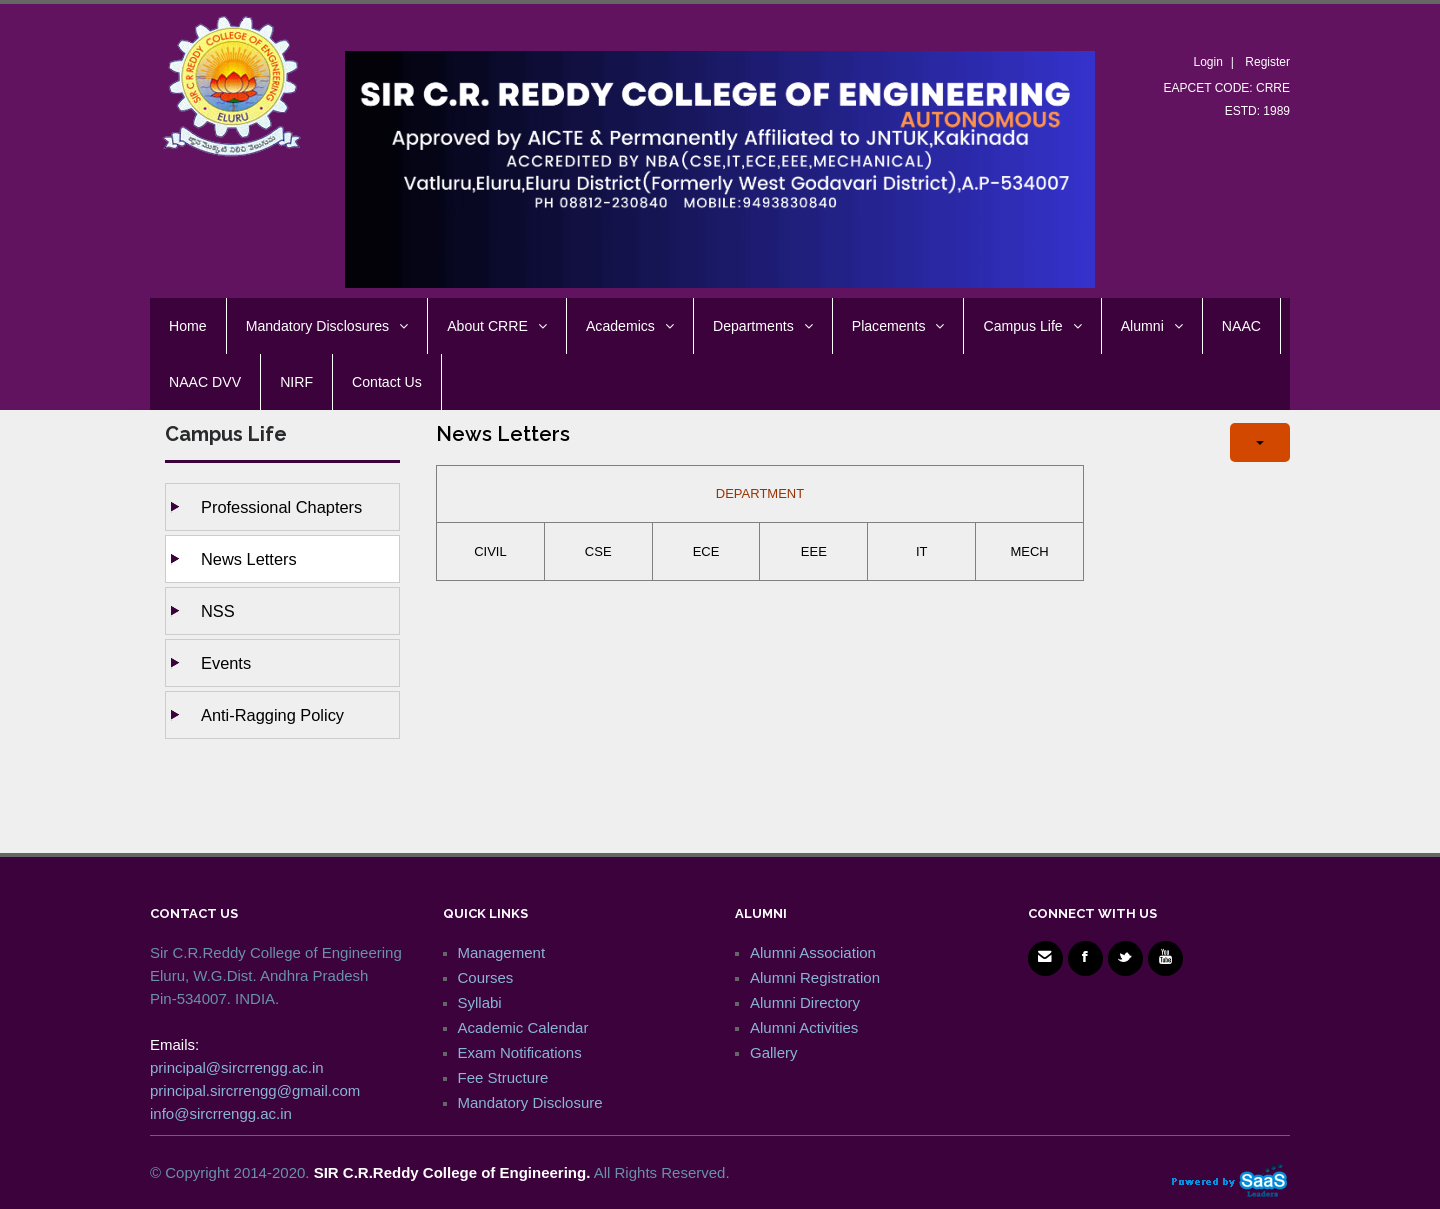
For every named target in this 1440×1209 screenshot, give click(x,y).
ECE (706, 551)
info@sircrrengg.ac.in (221, 1113)
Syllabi (480, 1002)
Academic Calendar (523, 1027)
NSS (218, 611)
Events (226, 663)
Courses (486, 977)
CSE (598, 551)
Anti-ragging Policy (272, 715)
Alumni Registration (815, 977)
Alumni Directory (805, 1002)
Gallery (774, 1052)
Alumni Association (813, 952)
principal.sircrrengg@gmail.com (255, 1090)
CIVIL (490, 551)
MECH (1029, 551)
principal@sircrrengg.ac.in (237, 1067)
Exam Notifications (520, 1052)
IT (922, 551)
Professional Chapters (281, 507)
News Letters (249, 559)
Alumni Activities (804, 1027)
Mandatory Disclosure (530, 1102)
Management (502, 952)
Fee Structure (503, 1077)
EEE (814, 551)
